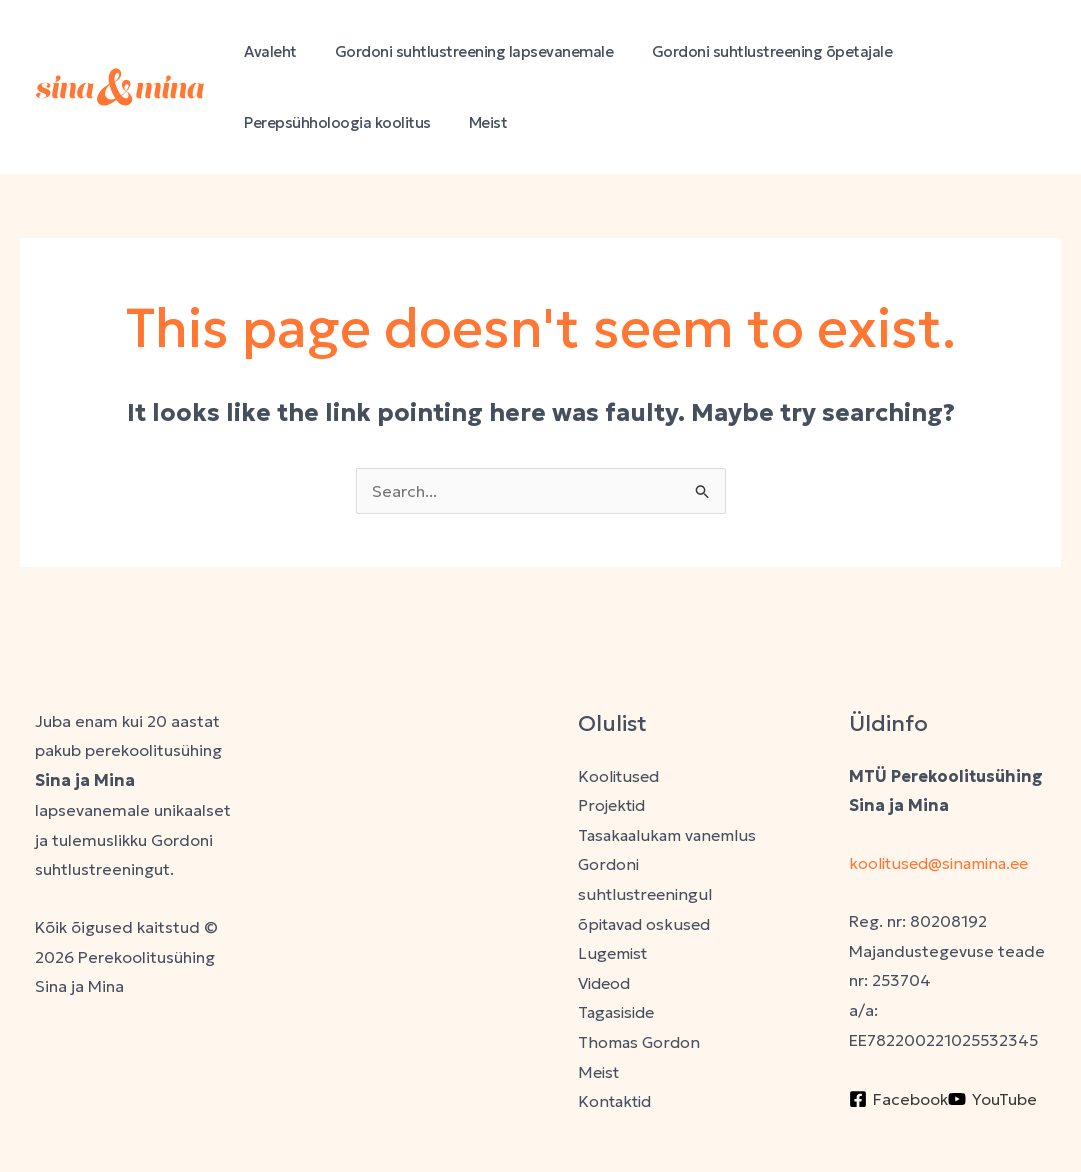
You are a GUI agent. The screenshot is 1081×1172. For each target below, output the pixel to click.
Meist (476, 122)
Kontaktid (615, 1102)
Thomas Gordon (639, 1043)
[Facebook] (898, 1099)
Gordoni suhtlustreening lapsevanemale (462, 51)
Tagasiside (619, 1013)
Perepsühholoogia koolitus (333, 122)
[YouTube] (992, 1099)
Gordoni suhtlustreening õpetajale (751, 51)
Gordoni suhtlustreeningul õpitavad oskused (646, 894)
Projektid (613, 805)
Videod (606, 984)
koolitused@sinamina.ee (944, 863)
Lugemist (613, 954)
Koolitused (619, 776)
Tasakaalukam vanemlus (669, 835)
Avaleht (266, 51)
